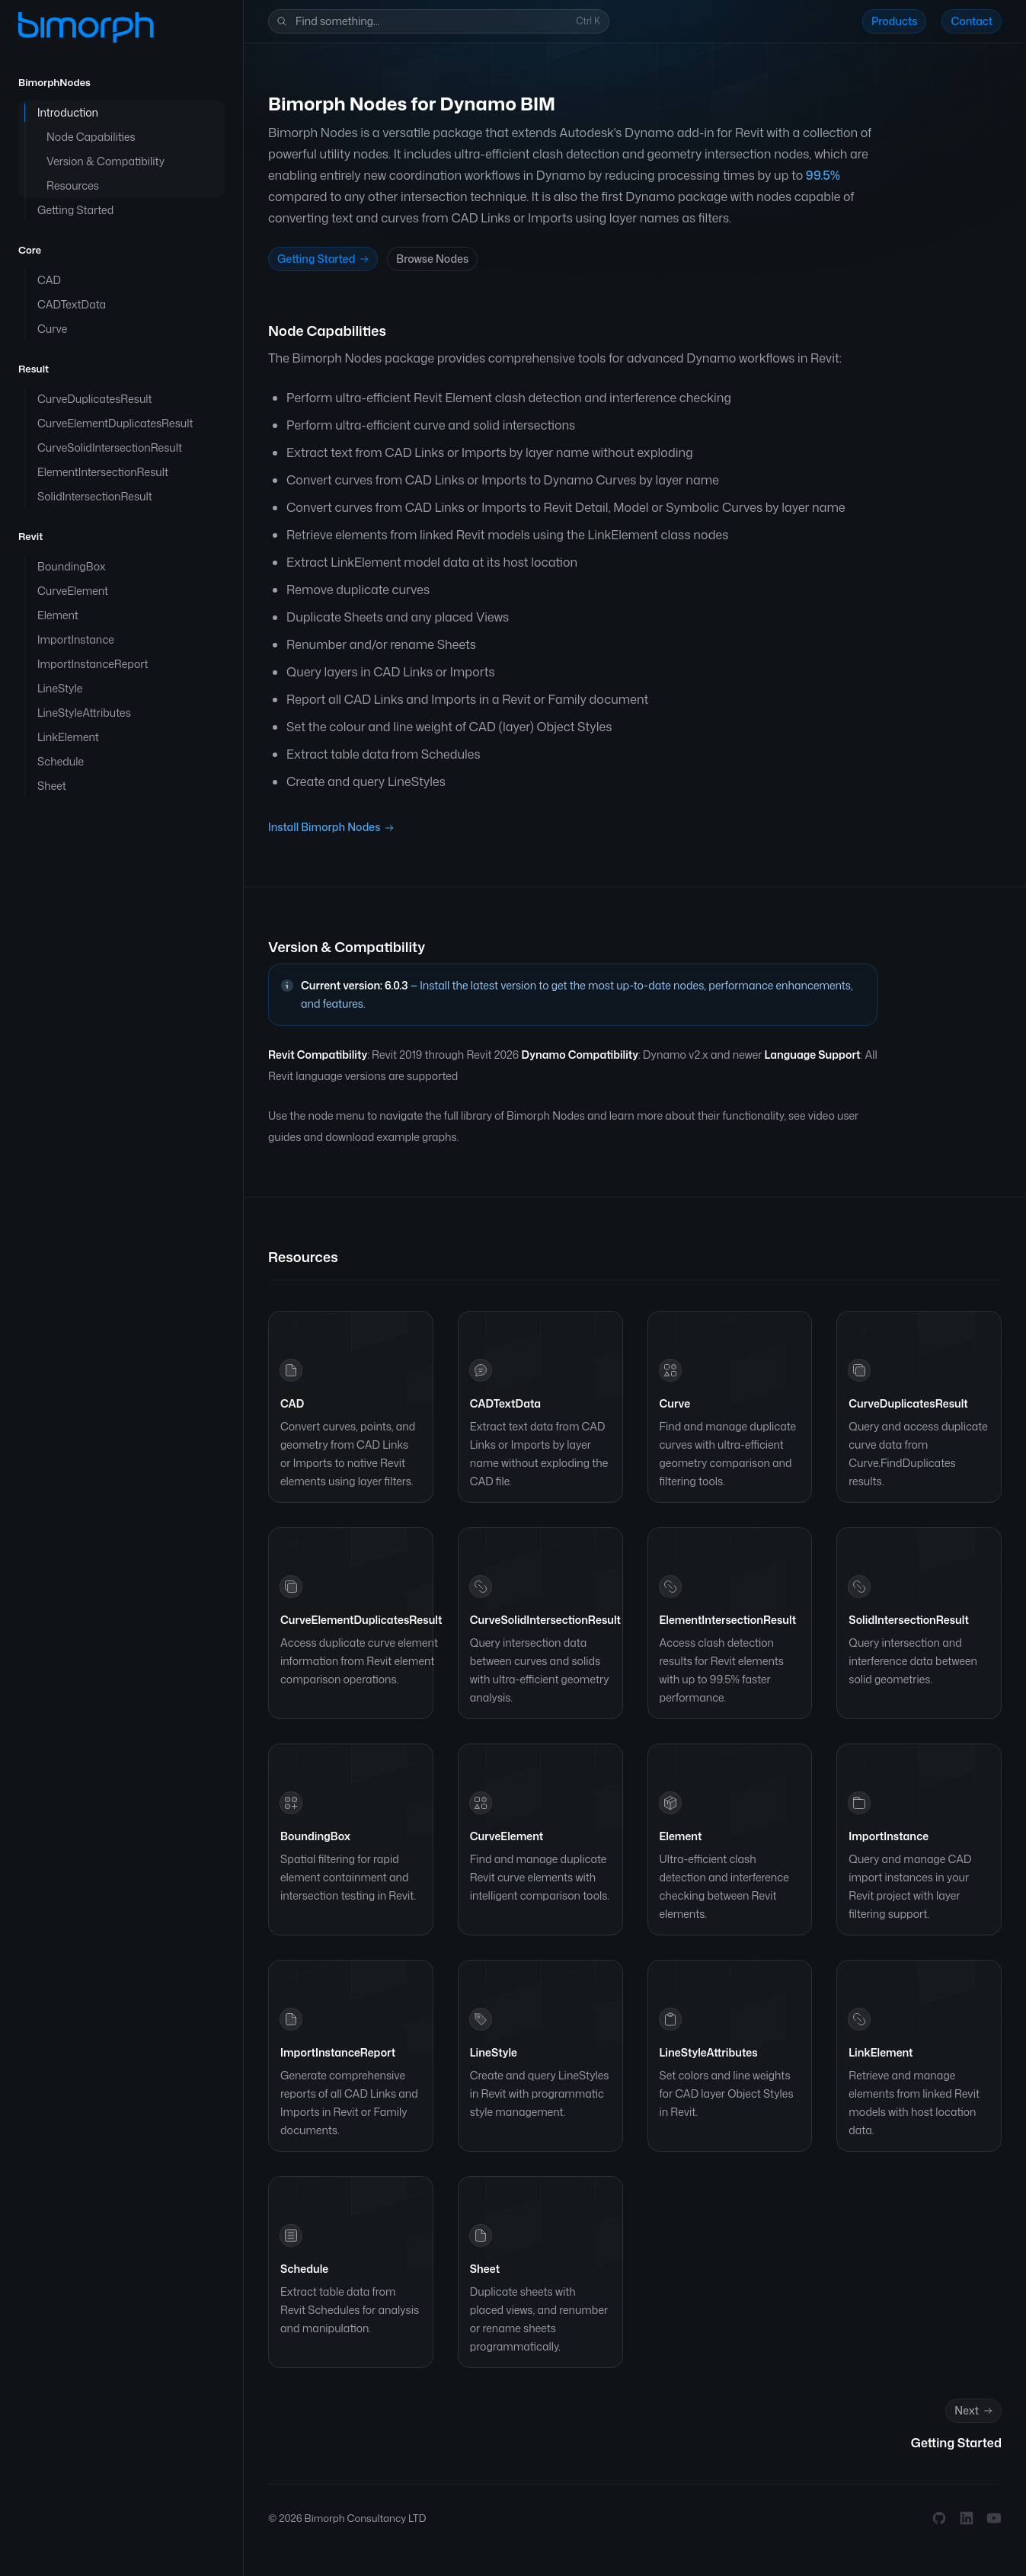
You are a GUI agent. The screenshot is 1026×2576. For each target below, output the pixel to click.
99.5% (823, 175)
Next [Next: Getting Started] (975, 2410)
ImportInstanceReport (337, 2052)
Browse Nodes (432, 258)
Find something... (437, 22)
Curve (675, 1403)
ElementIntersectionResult (728, 1619)
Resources (303, 1257)
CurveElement (506, 1836)
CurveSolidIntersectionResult (545, 1619)
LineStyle (493, 2052)
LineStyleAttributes (709, 2052)
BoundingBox (315, 1836)
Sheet (485, 2268)
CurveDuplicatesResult (908, 1403)
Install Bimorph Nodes (331, 828)
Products (894, 21)
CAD (292, 1403)
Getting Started (324, 259)
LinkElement (881, 2052)
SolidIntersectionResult (909, 1619)
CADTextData (505, 1403)
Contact (971, 21)
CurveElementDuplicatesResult (361, 1619)
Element (681, 1836)
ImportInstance (889, 1836)
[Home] (86, 27)
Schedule (304, 2268)
